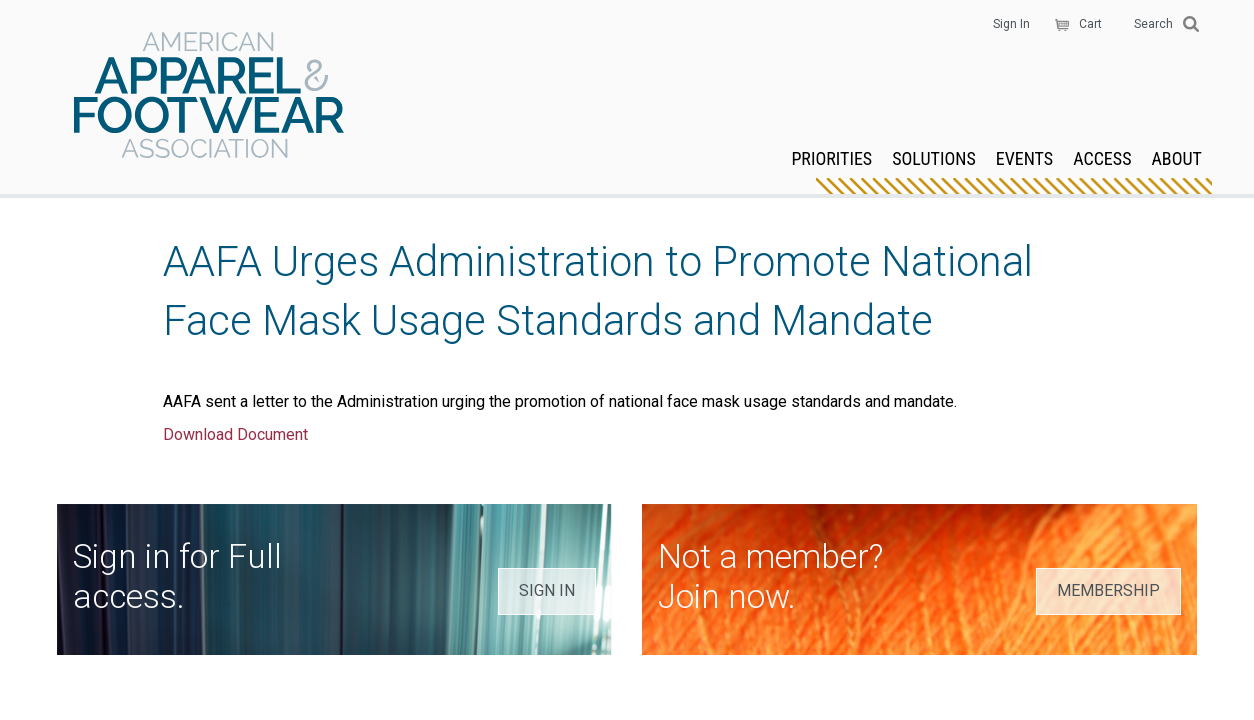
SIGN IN (547, 590)
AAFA (209, 97)
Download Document (235, 434)
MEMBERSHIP (1108, 590)
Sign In (1011, 24)
